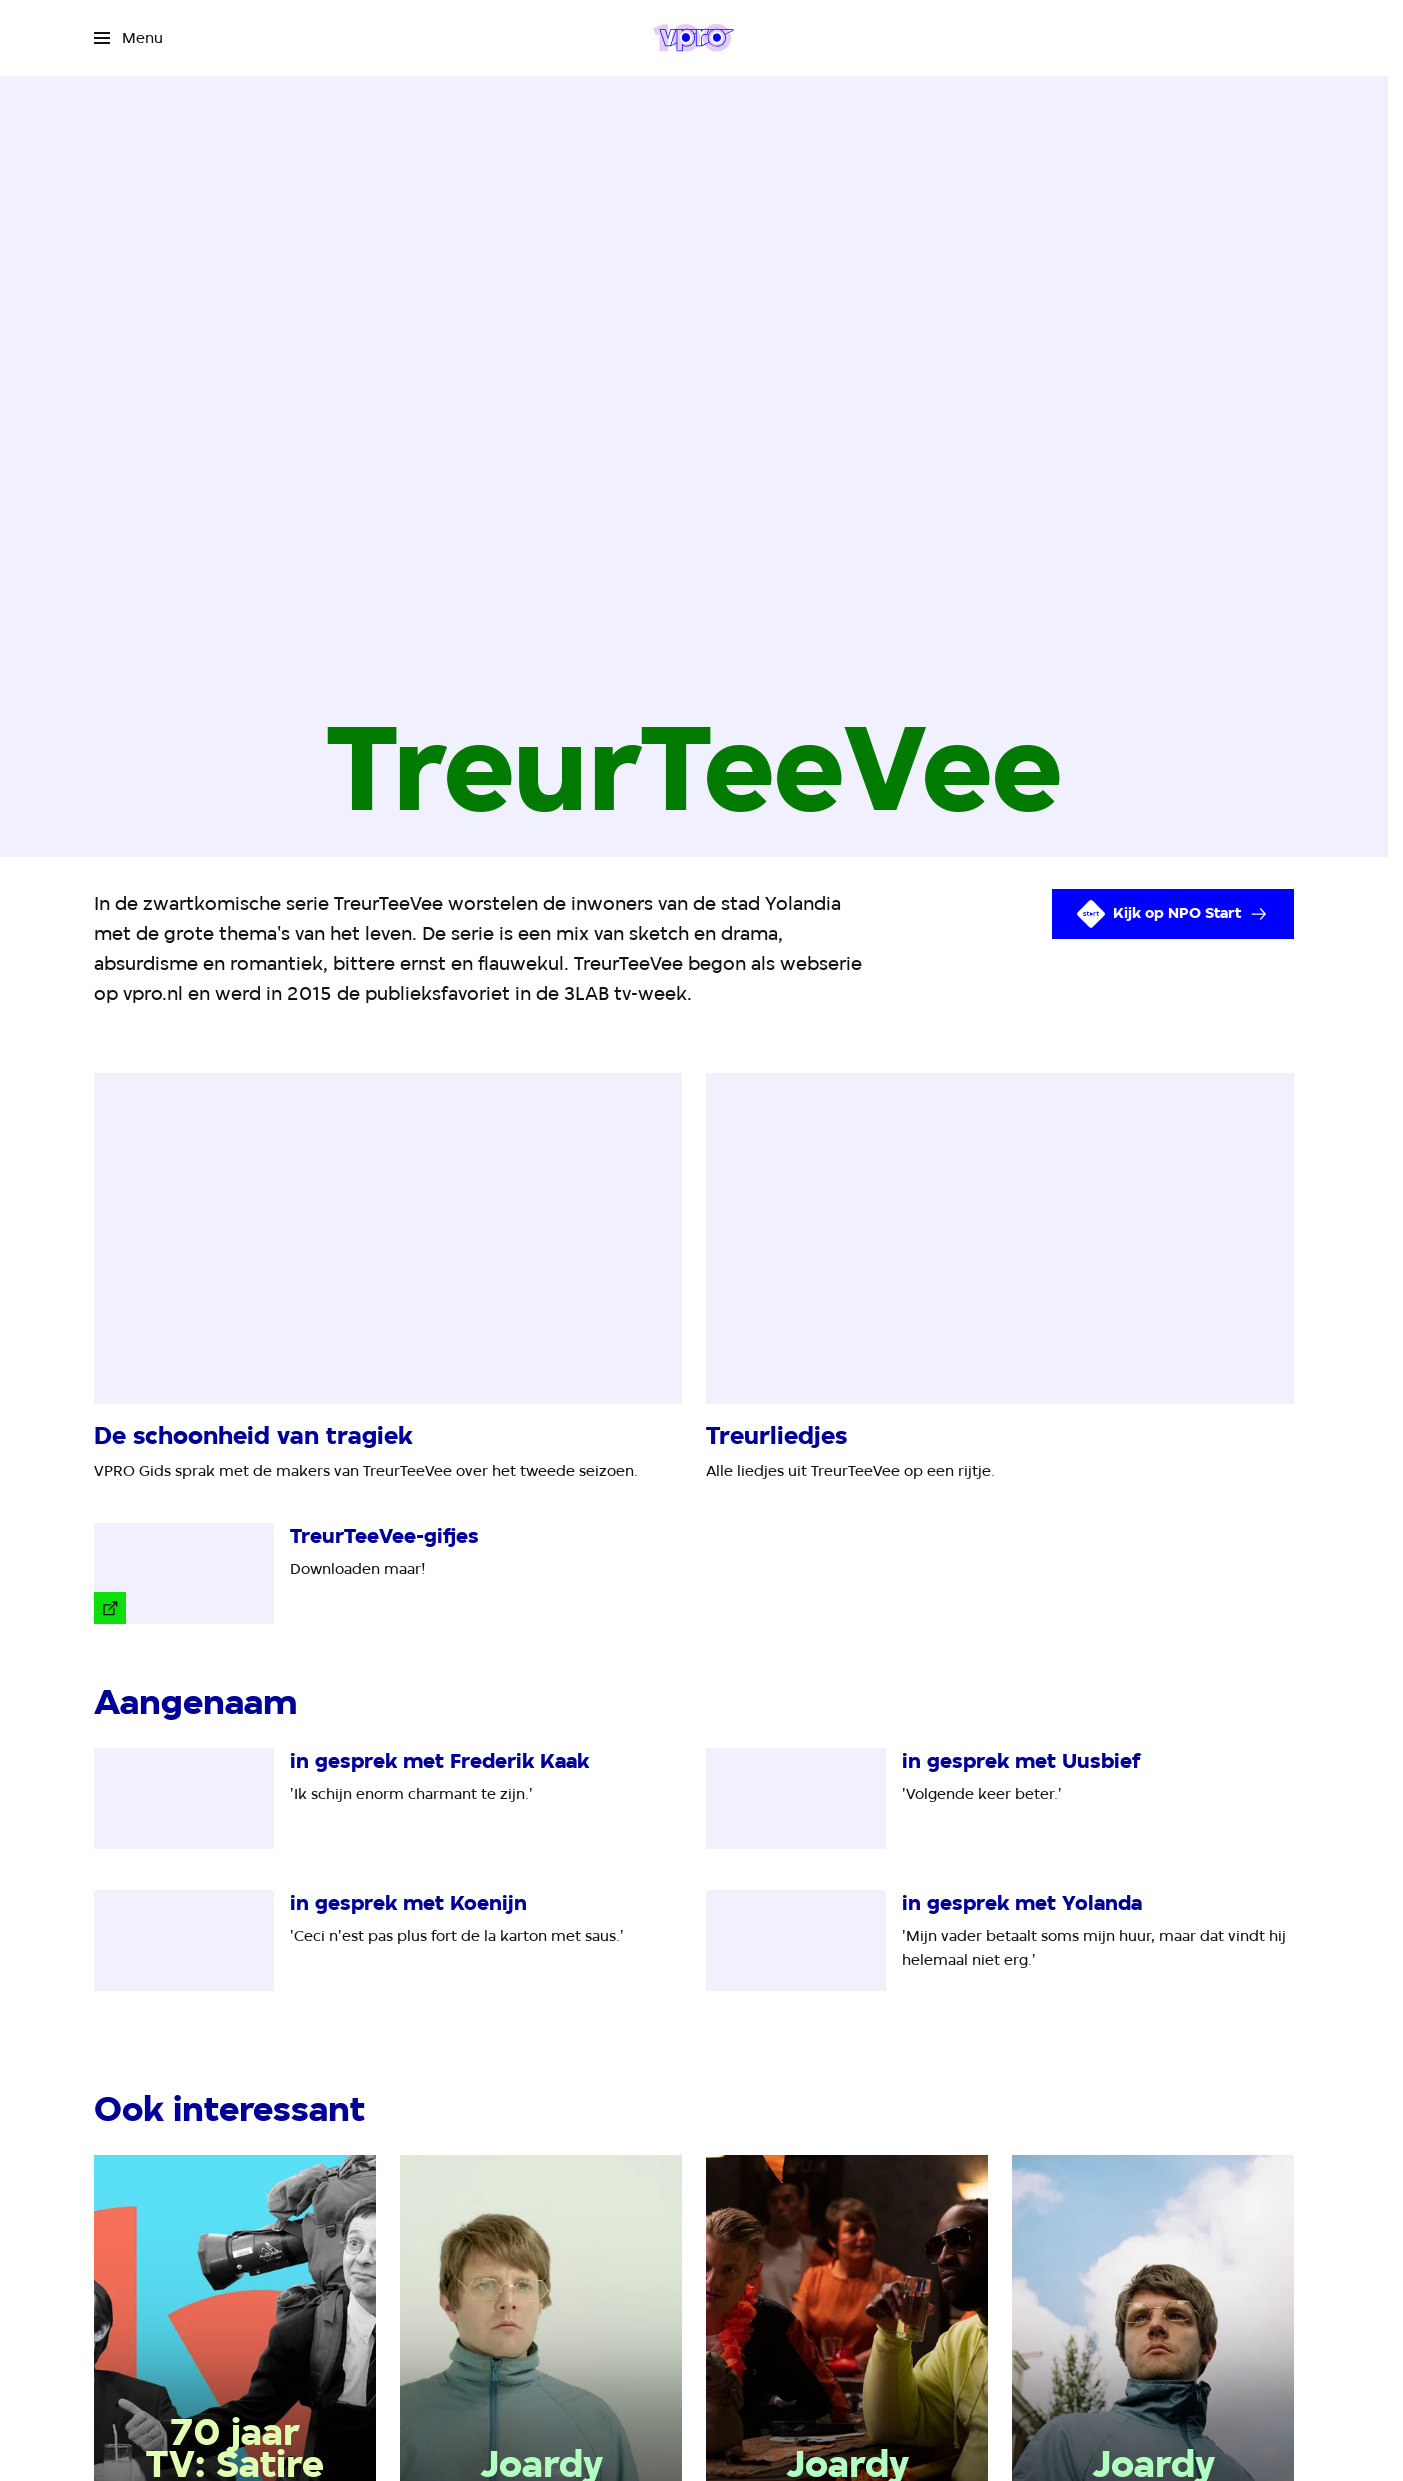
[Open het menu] (128, 38)
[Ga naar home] (693, 38)
